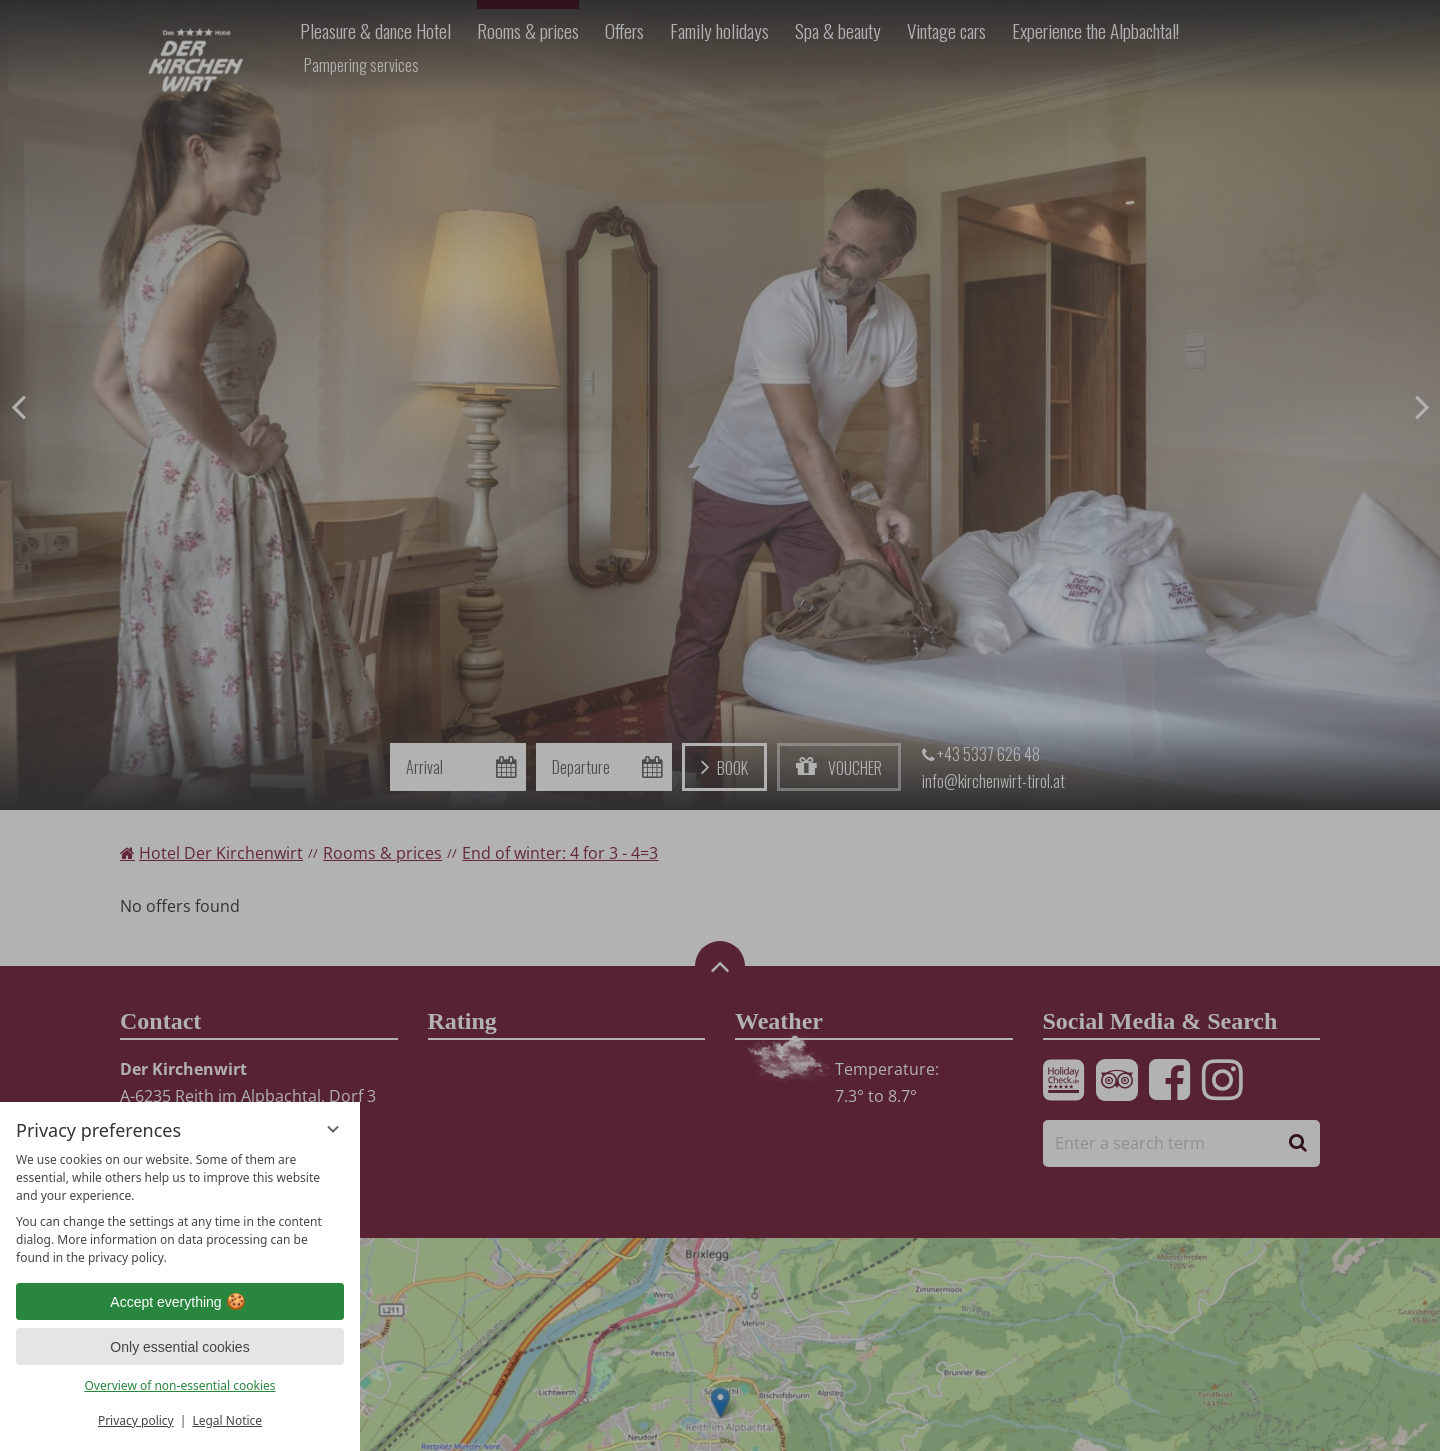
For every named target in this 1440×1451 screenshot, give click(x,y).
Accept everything (179, 1302)
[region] (180, 1209)
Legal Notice (227, 1420)
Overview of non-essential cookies (179, 1385)
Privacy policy (136, 1420)
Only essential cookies (179, 1347)
